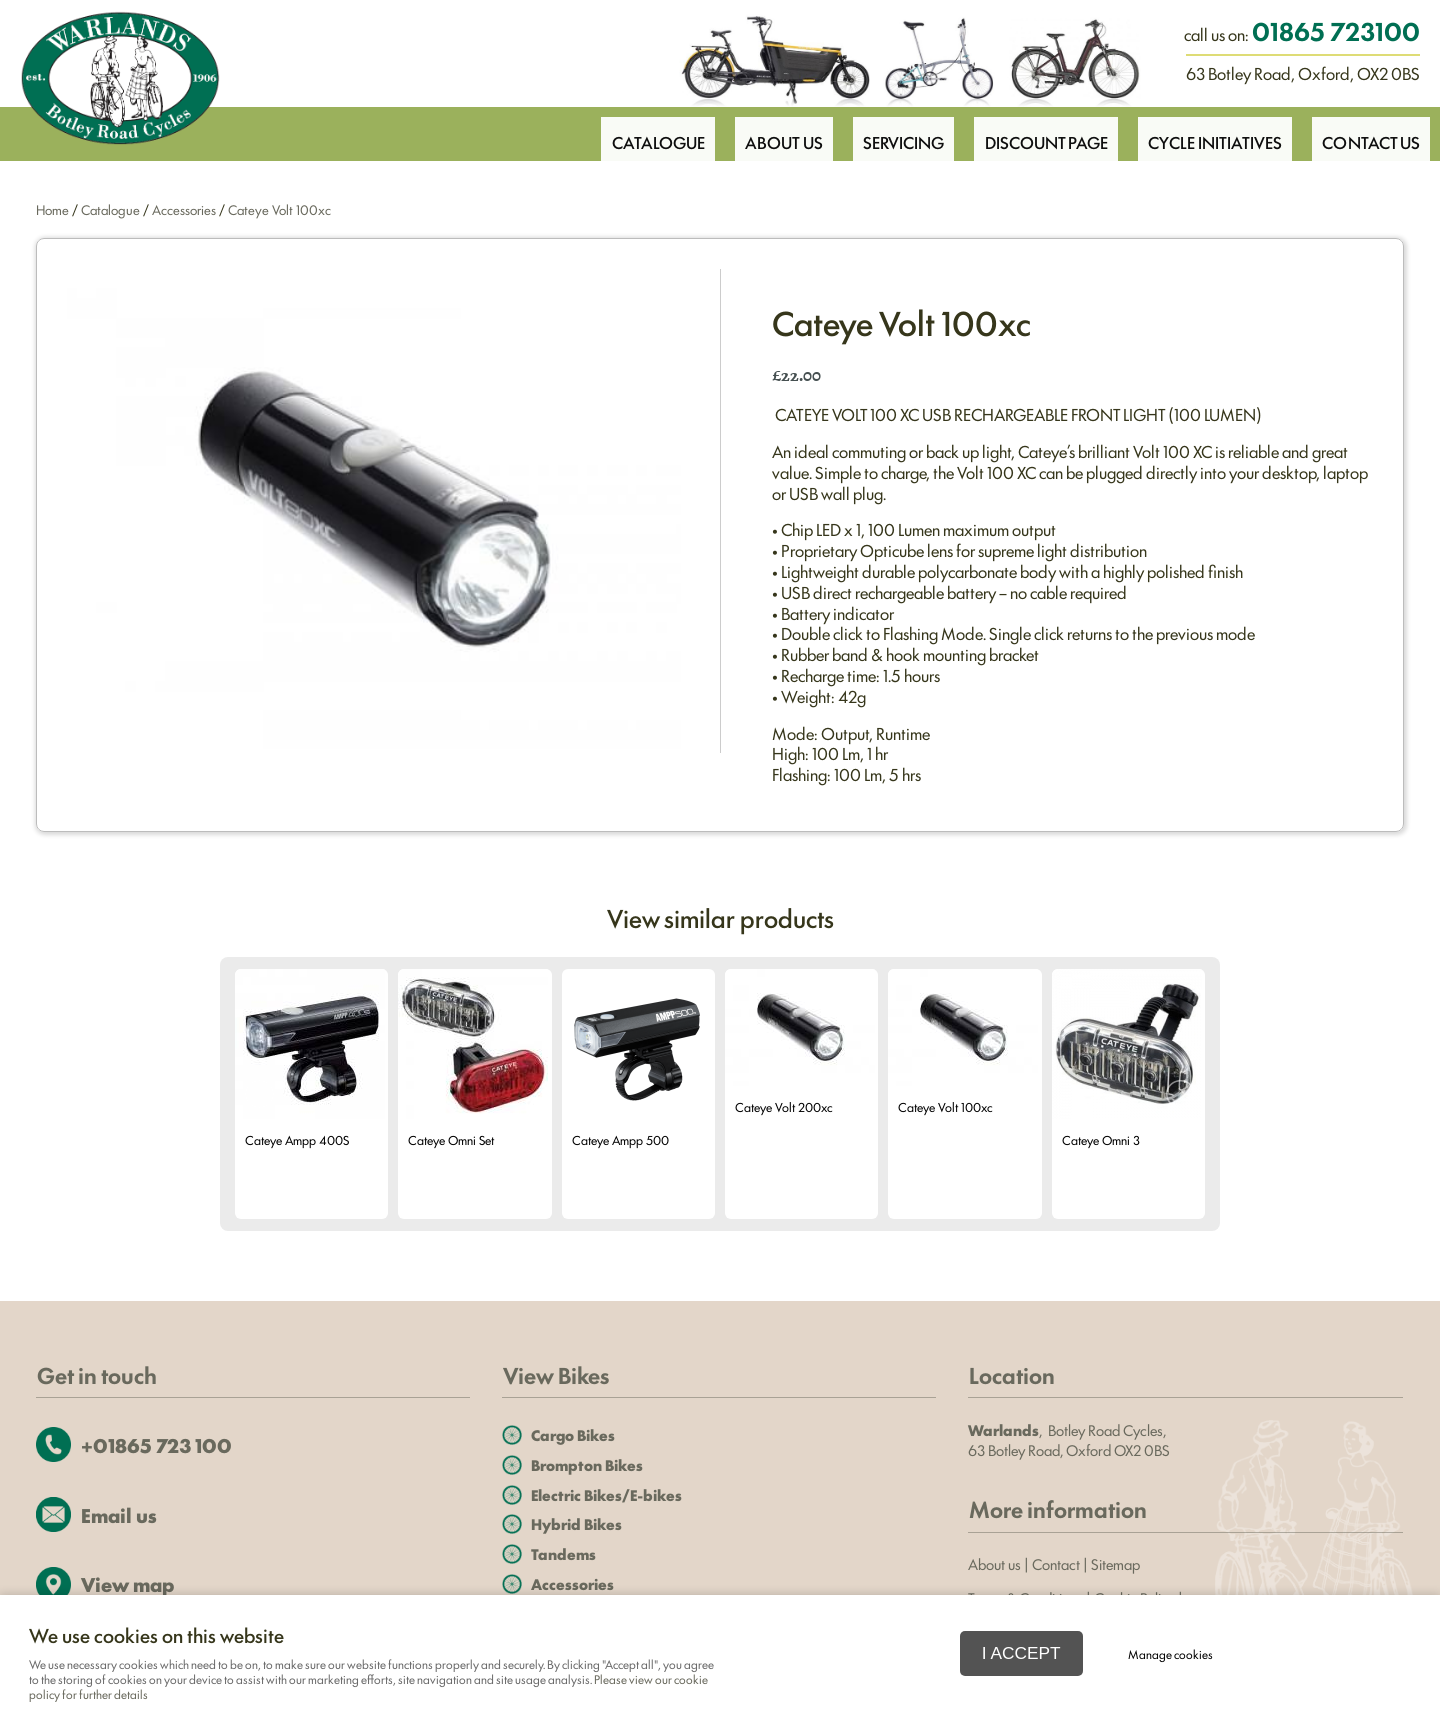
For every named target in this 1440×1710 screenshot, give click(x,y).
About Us (768, 133)
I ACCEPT (1021, 1653)
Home (52, 209)
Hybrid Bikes (576, 1523)
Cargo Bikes (573, 1434)
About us (994, 1563)
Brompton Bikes (587, 1464)
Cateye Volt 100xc (279, 209)
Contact (1056, 1563)
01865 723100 (1336, 30)
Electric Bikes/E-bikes (606, 1494)
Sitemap (1117, 1563)
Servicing (892, 133)
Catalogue (640, 133)
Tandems (563, 1553)
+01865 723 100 (156, 1444)
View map (127, 1583)
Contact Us (1370, 133)
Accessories (184, 209)
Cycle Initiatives (1211, 133)
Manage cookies (1170, 1654)
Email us (119, 1514)
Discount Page (1038, 133)
